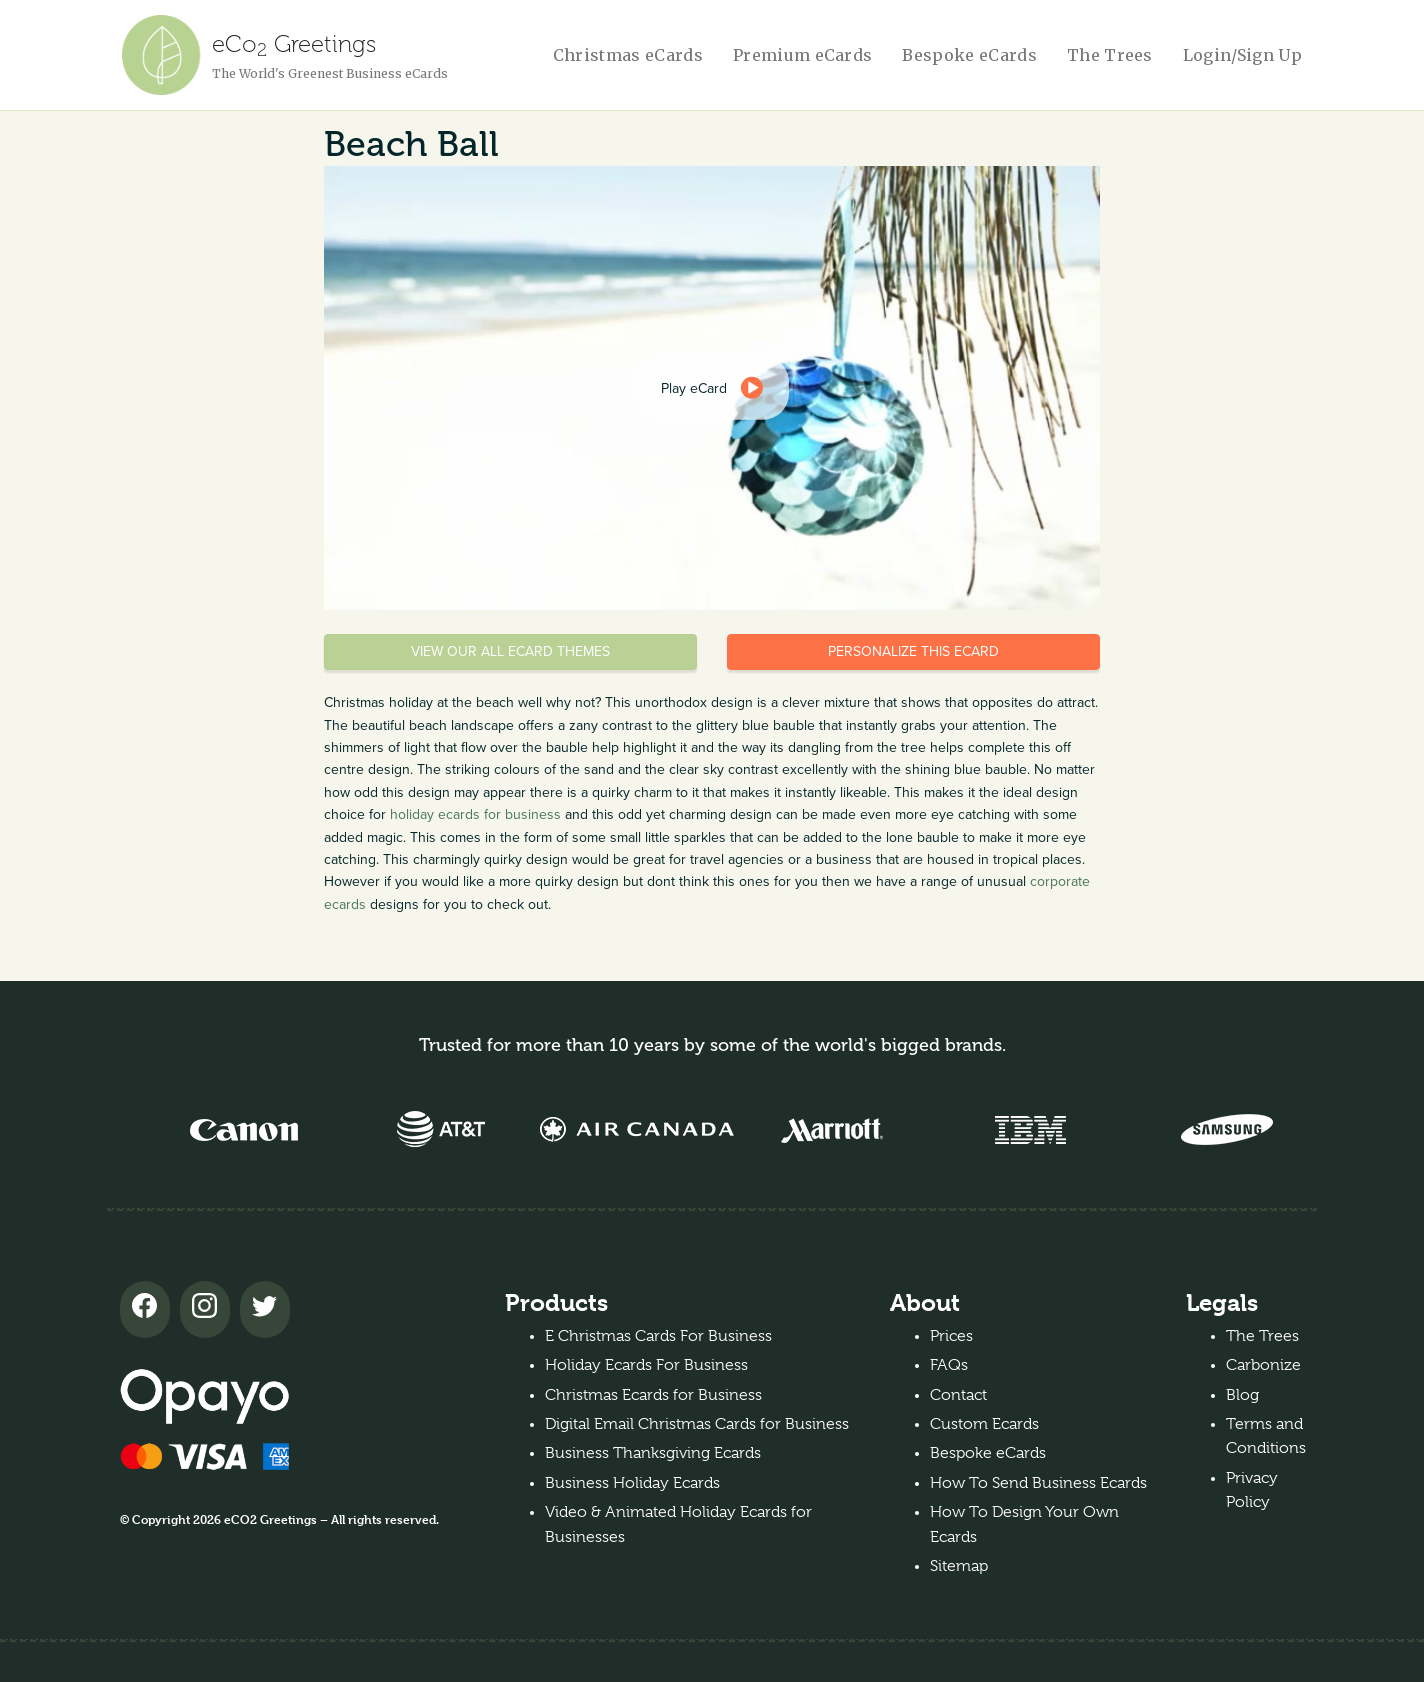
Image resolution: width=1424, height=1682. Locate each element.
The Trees (1110, 55)
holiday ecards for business (475, 814)
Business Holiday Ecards (632, 1483)
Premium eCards (802, 55)
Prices (951, 1336)
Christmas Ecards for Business (653, 1395)
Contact (958, 1395)
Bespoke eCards (969, 55)
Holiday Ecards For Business (646, 1365)
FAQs (949, 1365)
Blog (1242, 1395)
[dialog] (712, 388)
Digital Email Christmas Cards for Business (697, 1424)
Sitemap (959, 1566)
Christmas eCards (628, 55)
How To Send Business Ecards (1038, 1483)
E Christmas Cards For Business (658, 1336)
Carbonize (1263, 1365)
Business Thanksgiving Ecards (653, 1453)
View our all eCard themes (510, 651)
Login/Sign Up (1242, 55)
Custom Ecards (984, 1424)
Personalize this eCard (913, 651)
